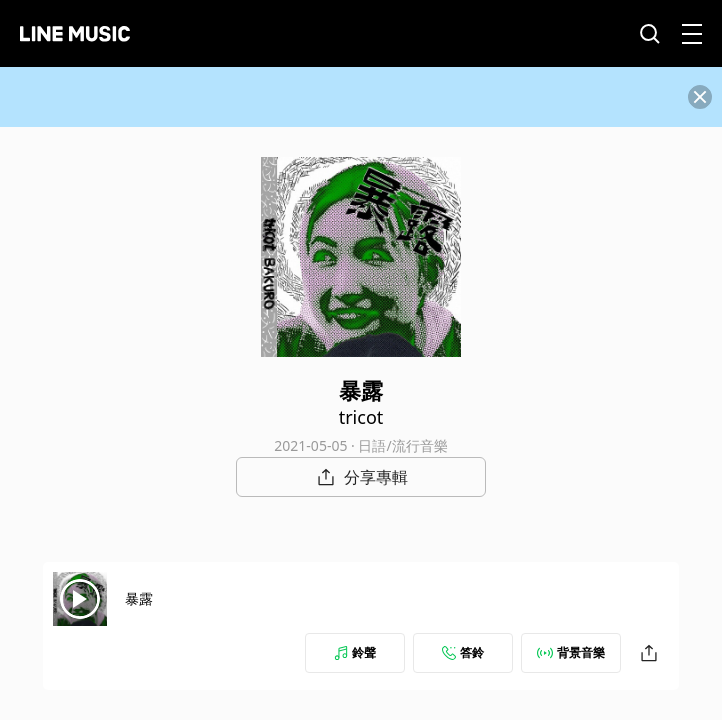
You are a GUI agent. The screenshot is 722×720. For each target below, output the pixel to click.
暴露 (139, 598)
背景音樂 (571, 652)
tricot (361, 417)
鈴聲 (355, 652)
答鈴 (463, 652)
